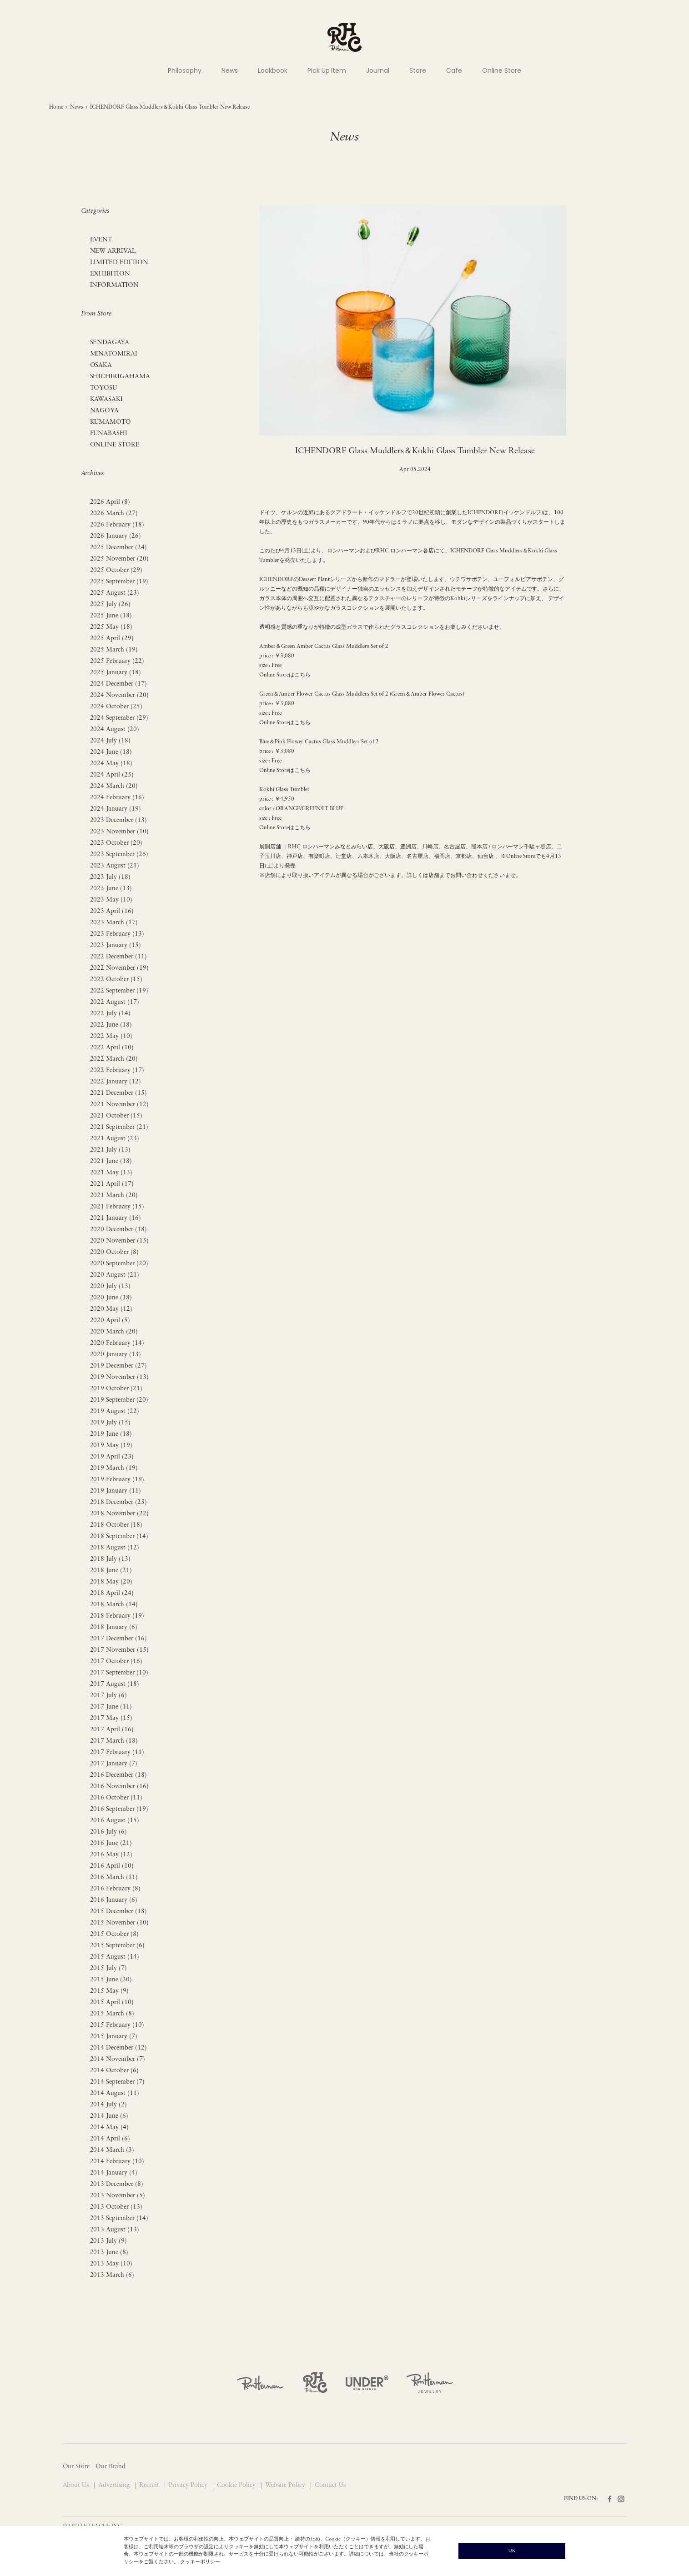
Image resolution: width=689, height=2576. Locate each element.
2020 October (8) (114, 1252)
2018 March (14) (114, 1604)
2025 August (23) (115, 593)
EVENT (101, 239)
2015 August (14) (115, 1957)
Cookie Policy (237, 2485)
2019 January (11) (115, 1491)
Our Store (76, 2466)
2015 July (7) (108, 1968)
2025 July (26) (110, 604)
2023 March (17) (114, 922)
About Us (77, 2485)
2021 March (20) (114, 1195)
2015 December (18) (118, 1911)
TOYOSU (103, 388)
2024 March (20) (114, 786)
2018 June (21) (111, 1570)
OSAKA (101, 365)
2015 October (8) (114, 1934)
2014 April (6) (110, 2138)
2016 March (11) (114, 1877)
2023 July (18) (110, 877)
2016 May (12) (111, 1854)
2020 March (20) (114, 1331)
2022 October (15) (116, 979)
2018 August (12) (115, 1547)
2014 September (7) (117, 2082)
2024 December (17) (118, 684)
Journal (377, 70)
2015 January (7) (114, 2036)
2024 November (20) (119, 695)
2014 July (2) (108, 2104)
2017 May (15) (111, 1718)
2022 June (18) (111, 1025)
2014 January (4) (114, 2173)
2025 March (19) (114, 650)
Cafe (454, 70)
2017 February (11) (117, 1752)
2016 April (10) (112, 1866)
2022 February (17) (117, 1070)
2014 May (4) (109, 2127)
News (229, 70)
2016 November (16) (119, 1786)
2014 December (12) (118, 2048)
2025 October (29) (116, 570)
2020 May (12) (111, 1309)
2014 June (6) (109, 2116)
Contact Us (330, 2485)
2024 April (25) (112, 775)
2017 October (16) (116, 1661)
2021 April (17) (112, 1184)
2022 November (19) (119, 968)
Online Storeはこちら (285, 675)
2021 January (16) (115, 1218)
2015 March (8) (112, 2013)
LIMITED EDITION (119, 262)
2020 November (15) (119, 1241)
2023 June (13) (111, 888)
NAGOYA (104, 410)
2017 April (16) (112, 1729)
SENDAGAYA (110, 342)
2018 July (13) (110, 1559)
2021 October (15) (116, 1116)
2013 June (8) (109, 2252)
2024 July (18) (110, 740)
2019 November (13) (119, 1377)
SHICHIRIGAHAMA (120, 376)
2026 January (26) (115, 536)
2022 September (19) (119, 990)
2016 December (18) (118, 1775)
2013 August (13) (115, 2229)
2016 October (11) (116, 1797)
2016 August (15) (115, 1820)
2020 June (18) (111, 1297)
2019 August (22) (115, 1411)
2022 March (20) (114, 1059)
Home (56, 107)
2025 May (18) (111, 627)
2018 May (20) (111, 1582)
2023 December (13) (118, 820)
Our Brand (111, 2466)
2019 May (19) (111, 1445)
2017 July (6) (108, 1695)
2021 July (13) (110, 1150)
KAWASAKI (106, 399)
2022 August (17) (115, 1002)
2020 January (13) (115, 1354)
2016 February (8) (115, 1888)
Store (417, 70)
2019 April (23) (112, 1456)
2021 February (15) (117, 1206)
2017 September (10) (119, 1672)
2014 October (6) (114, 2070)
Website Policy (286, 2485)
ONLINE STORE (115, 444)
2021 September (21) (119, 1127)
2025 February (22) (117, 661)
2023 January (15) (115, 945)
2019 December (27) (118, 1366)
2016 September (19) (119, 1809)
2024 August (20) (115, 729)
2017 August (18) (115, 1684)
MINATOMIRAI (114, 354)
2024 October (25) (116, 706)
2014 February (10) (117, 2161)
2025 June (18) (111, 615)
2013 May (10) (111, 2263)
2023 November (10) (119, 831)
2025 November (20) (119, 559)
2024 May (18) (111, 763)
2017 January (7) (114, 1763)
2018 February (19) (117, 1616)
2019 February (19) (117, 1479)
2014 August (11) (115, 2093)
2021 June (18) (111, 1161)
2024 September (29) (119, 718)
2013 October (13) (116, 2207)
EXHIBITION (110, 274)
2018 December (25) (118, 1502)
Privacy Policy (189, 2485)
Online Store (501, 70)
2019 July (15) (110, 1422)
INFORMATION (114, 285)
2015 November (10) (119, 1922)
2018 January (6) (114, 1627)
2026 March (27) (114, 513)
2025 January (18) (115, 672)
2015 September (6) (117, 1945)
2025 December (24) (118, 547)
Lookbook (272, 70)
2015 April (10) (112, 2002)
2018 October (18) (116, 1525)
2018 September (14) (119, 1536)
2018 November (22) (119, 1513)
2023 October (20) (116, 843)
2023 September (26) (119, 854)
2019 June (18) (111, 1434)
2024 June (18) (111, 752)
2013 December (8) (117, 2184)
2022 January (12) (115, 1081)
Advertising (114, 2485)
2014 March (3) (112, 2150)
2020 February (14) (117, 1343)
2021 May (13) (111, 1172)
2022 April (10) (112, 1047)
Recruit (150, 2485)
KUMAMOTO (110, 422)
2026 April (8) (110, 502)
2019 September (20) (119, 1400)
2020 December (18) (118, 1229)
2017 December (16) (118, 1638)
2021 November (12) (119, 1104)
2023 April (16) (112, 911)
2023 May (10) (111, 900)
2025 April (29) (112, 638)
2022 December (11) (118, 956)
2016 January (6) (114, 1900)
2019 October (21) (116, 1388)
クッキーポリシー (200, 2562)
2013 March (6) (112, 2275)
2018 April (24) (112, 1593)
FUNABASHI (109, 433)
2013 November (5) (118, 2195)
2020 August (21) (115, 1275)
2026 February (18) (117, 524)
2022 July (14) (110, 1013)
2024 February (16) (117, 797)
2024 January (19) (115, 809)
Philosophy (184, 70)
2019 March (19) (114, 1468)
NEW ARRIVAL (113, 251)
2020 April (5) (110, 1320)
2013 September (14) (119, 2218)
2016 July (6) (108, 1832)
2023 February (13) (117, 934)
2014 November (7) (118, 2059)
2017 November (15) (119, 1650)
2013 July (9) (108, 2241)
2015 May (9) (109, 1991)
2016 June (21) (111, 1843)
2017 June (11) (111, 1707)
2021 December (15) (118, 1093)
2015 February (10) (117, 2025)
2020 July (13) (110, 1286)
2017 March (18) (114, 1741)
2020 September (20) (119, 1263)
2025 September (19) (119, 581)
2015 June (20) (111, 1979)
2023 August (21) (115, 865)
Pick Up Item (327, 70)
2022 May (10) (111, 1036)
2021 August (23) (115, 1138)
